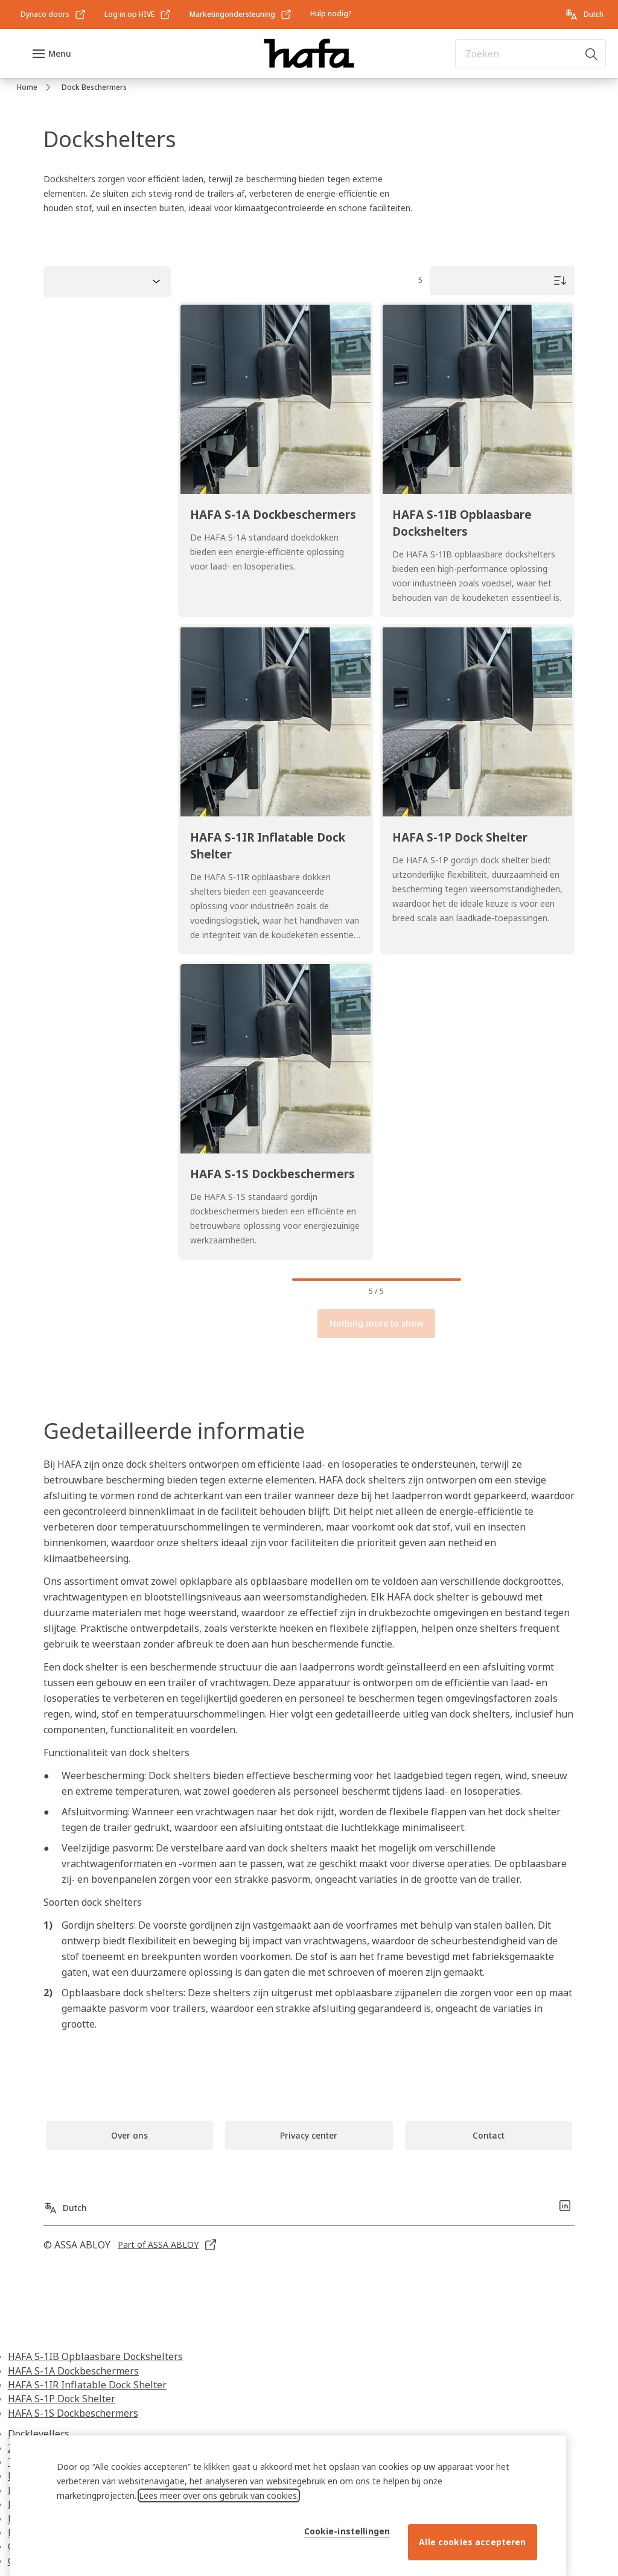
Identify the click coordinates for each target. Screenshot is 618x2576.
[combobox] (530, 53)
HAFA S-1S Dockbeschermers (73, 2413)
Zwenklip (29, 2448)
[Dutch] (584, 14)
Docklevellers (38, 2433)
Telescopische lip (46, 2462)
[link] (53, 14)
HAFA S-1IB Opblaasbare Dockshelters (95, 2356)
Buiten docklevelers (52, 2475)
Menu (59, 53)
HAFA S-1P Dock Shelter (61, 2398)
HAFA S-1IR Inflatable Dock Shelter (87, 2384)
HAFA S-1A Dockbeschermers (73, 2371)
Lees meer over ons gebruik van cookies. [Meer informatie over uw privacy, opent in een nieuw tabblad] (219, 2545)
